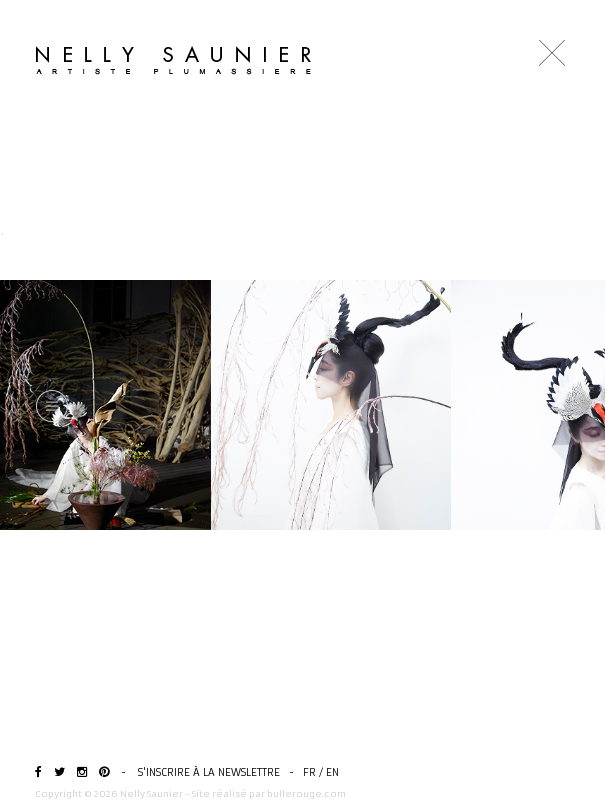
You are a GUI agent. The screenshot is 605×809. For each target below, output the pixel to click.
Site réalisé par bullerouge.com (269, 793)
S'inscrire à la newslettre (209, 772)
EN (332, 772)
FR (309, 772)
